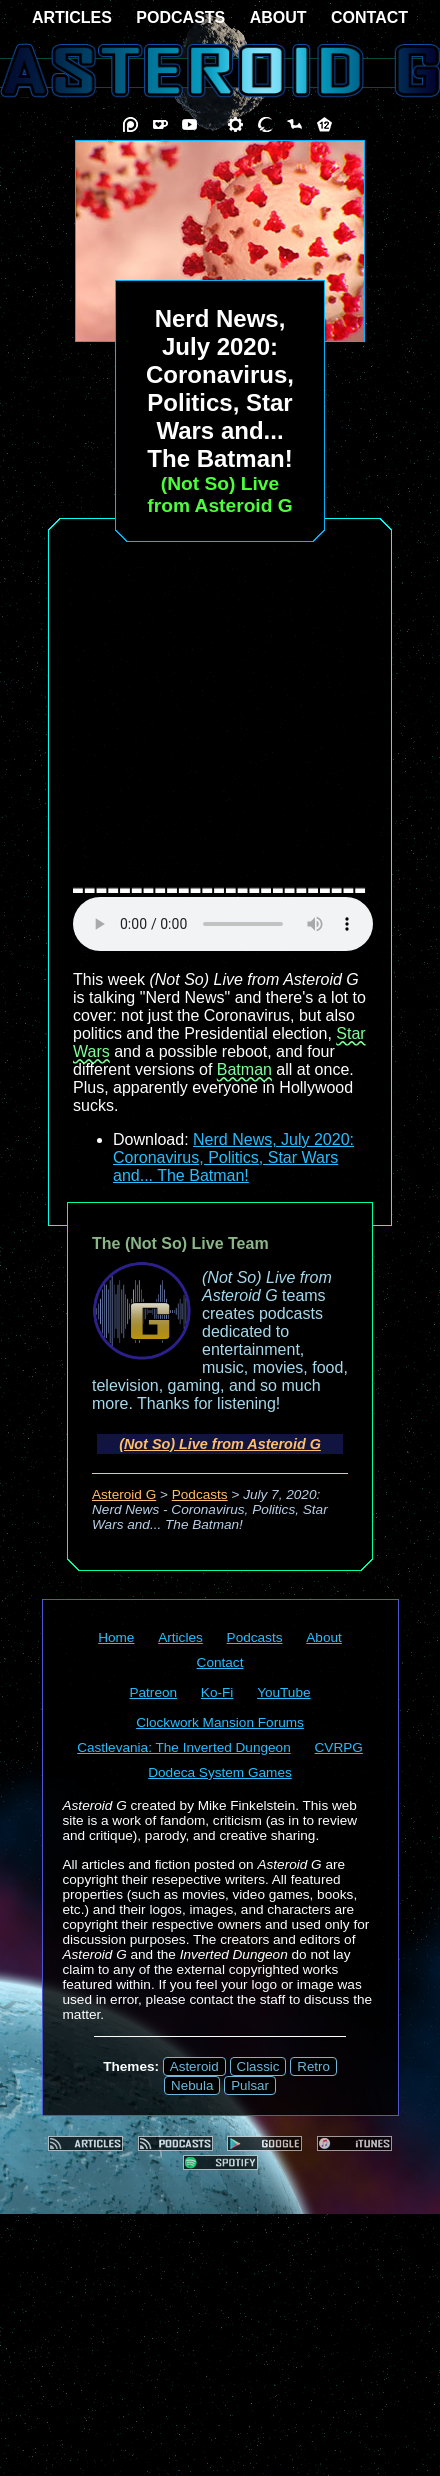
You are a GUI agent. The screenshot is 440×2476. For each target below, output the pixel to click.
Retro (313, 2066)
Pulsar (250, 2085)
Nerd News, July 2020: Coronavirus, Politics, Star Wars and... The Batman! (233, 1157)
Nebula (192, 2085)
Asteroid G (124, 1494)
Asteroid (194, 2066)
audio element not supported (223, 924)
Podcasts (200, 1494)
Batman (244, 1069)
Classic (258, 2066)
